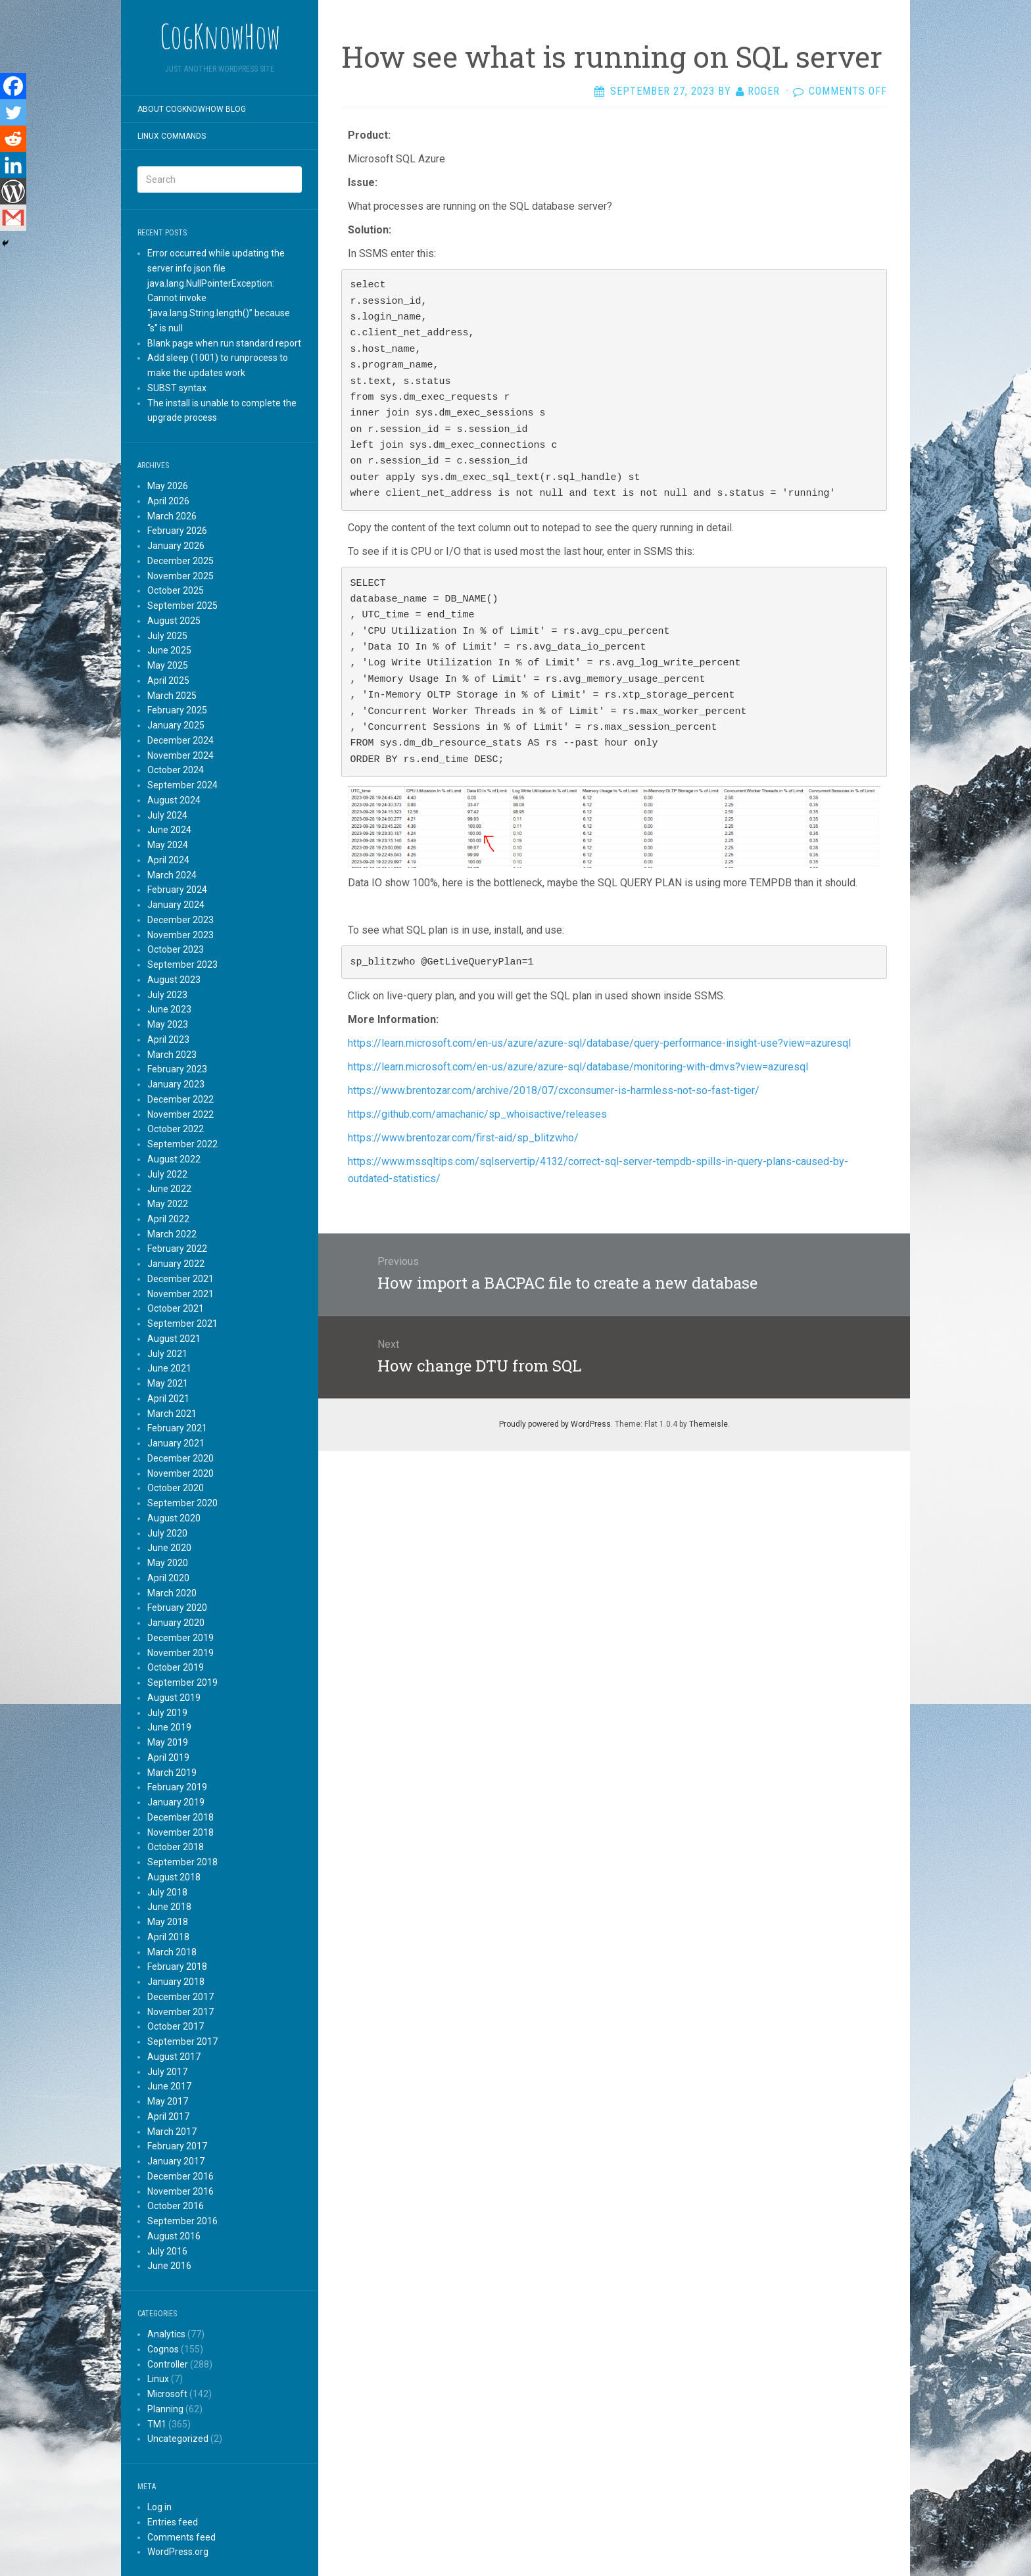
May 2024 (167, 845)
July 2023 (167, 995)
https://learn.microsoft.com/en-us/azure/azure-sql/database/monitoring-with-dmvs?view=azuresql (578, 1067)
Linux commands (171, 136)
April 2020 (168, 1578)
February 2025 (177, 710)
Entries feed (172, 2522)
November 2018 (180, 1832)
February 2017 (177, 2146)
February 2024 (177, 889)
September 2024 (182, 785)
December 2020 (180, 1458)
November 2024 (180, 755)
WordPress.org (177, 2551)
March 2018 (172, 1952)
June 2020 (169, 1547)
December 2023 (180, 920)
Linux (158, 2378)
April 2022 (168, 1219)
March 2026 (172, 516)
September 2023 (182, 964)
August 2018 (174, 1877)
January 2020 (175, 1622)
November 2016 (180, 2191)
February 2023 (177, 1069)
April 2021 (168, 1398)
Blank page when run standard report (224, 343)
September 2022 (182, 1144)
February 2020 (177, 1607)
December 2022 (180, 1099)
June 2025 (169, 650)
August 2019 (174, 1697)
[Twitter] (13, 112)
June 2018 (169, 1906)
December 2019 (180, 1638)
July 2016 (167, 2251)
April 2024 (168, 860)
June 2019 (169, 1727)
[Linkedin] (13, 165)
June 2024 (169, 829)
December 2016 (180, 2176)
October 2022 (175, 1129)
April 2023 (168, 1039)
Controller (167, 2364)
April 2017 (168, 2116)
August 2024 (174, 800)
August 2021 (174, 1338)
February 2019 (177, 1787)
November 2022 (180, 1114)
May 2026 (167, 486)
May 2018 (167, 1922)
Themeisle (708, 1424)
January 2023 (175, 1084)
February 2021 (177, 1428)
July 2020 (167, 1533)
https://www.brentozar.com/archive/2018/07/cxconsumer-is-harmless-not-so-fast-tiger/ (555, 1090)
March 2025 (172, 695)
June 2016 (169, 2265)
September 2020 (182, 1503)
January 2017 (175, 2161)
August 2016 (174, 2236)
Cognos (163, 2349)
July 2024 (167, 815)
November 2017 (180, 2012)
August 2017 (174, 2056)
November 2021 (180, 1294)
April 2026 (168, 501)
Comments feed (181, 2537)
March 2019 (172, 1772)
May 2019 (167, 1742)
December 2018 (180, 1817)
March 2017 (172, 2131)
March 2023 (172, 1054)
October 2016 (175, 2206)
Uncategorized (177, 2438)
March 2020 (172, 1593)
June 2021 (169, 1368)
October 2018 (175, 1847)
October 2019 (175, 1667)
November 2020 (180, 1473)
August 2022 (174, 1159)
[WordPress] (13, 191)
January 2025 (175, 725)
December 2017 (180, 1997)
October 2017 (175, 2026)
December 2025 (180, 561)
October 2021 (175, 1308)
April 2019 (168, 1757)
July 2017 (167, 2071)
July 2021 (167, 1353)
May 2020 (167, 1563)
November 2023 (180, 935)
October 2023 (175, 949)
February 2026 (177, 530)
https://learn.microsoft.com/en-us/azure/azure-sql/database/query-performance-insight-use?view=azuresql (600, 1043)
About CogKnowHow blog (191, 109)
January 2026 (175, 545)
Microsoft (167, 2394)
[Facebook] (13, 86)
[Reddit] (13, 139)
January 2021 (175, 1443)
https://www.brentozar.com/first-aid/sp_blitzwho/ (464, 1138)
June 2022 (169, 1188)
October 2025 (175, 590)
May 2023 (167, 1024)
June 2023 (169, 1009)
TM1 (156, 2424)
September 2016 (182, 2221)
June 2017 (169, 2086)
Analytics (166, 2334)
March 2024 (172, 875)
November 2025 (180, 576)
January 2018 (175, 1981)
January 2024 (175, 904)
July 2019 (167, 1712)
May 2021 (167, 1383)
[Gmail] (13, 217)
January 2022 (175, 1263)
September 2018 (182, 1862)
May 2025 (167, 665)
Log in (159, 2507)
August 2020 (174, 1518)
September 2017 (182, 2041)
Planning (165, 2409)
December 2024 (180, 740)
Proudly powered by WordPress (555, 1424)
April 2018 (168, 1937)
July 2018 (167, 1892)
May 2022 (167, 1204)
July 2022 (167, 1174)
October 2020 (175, 1488)
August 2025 (174, 620)
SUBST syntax (176, 388)
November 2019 (180, 1653)
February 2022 (177, 1248)
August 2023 (174, 979)
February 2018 (177, 1966)
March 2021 (172, 1413)
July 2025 (167, 636)
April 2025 (168, 680)
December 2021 (180, 1279)
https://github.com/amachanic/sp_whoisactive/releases (479, 1114)
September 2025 (182, 605)
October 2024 (175, 770)
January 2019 (175, 1802)
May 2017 (167, 2101)
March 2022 (172, 1234)
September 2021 (182, 1323)
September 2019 (182, 1682)
